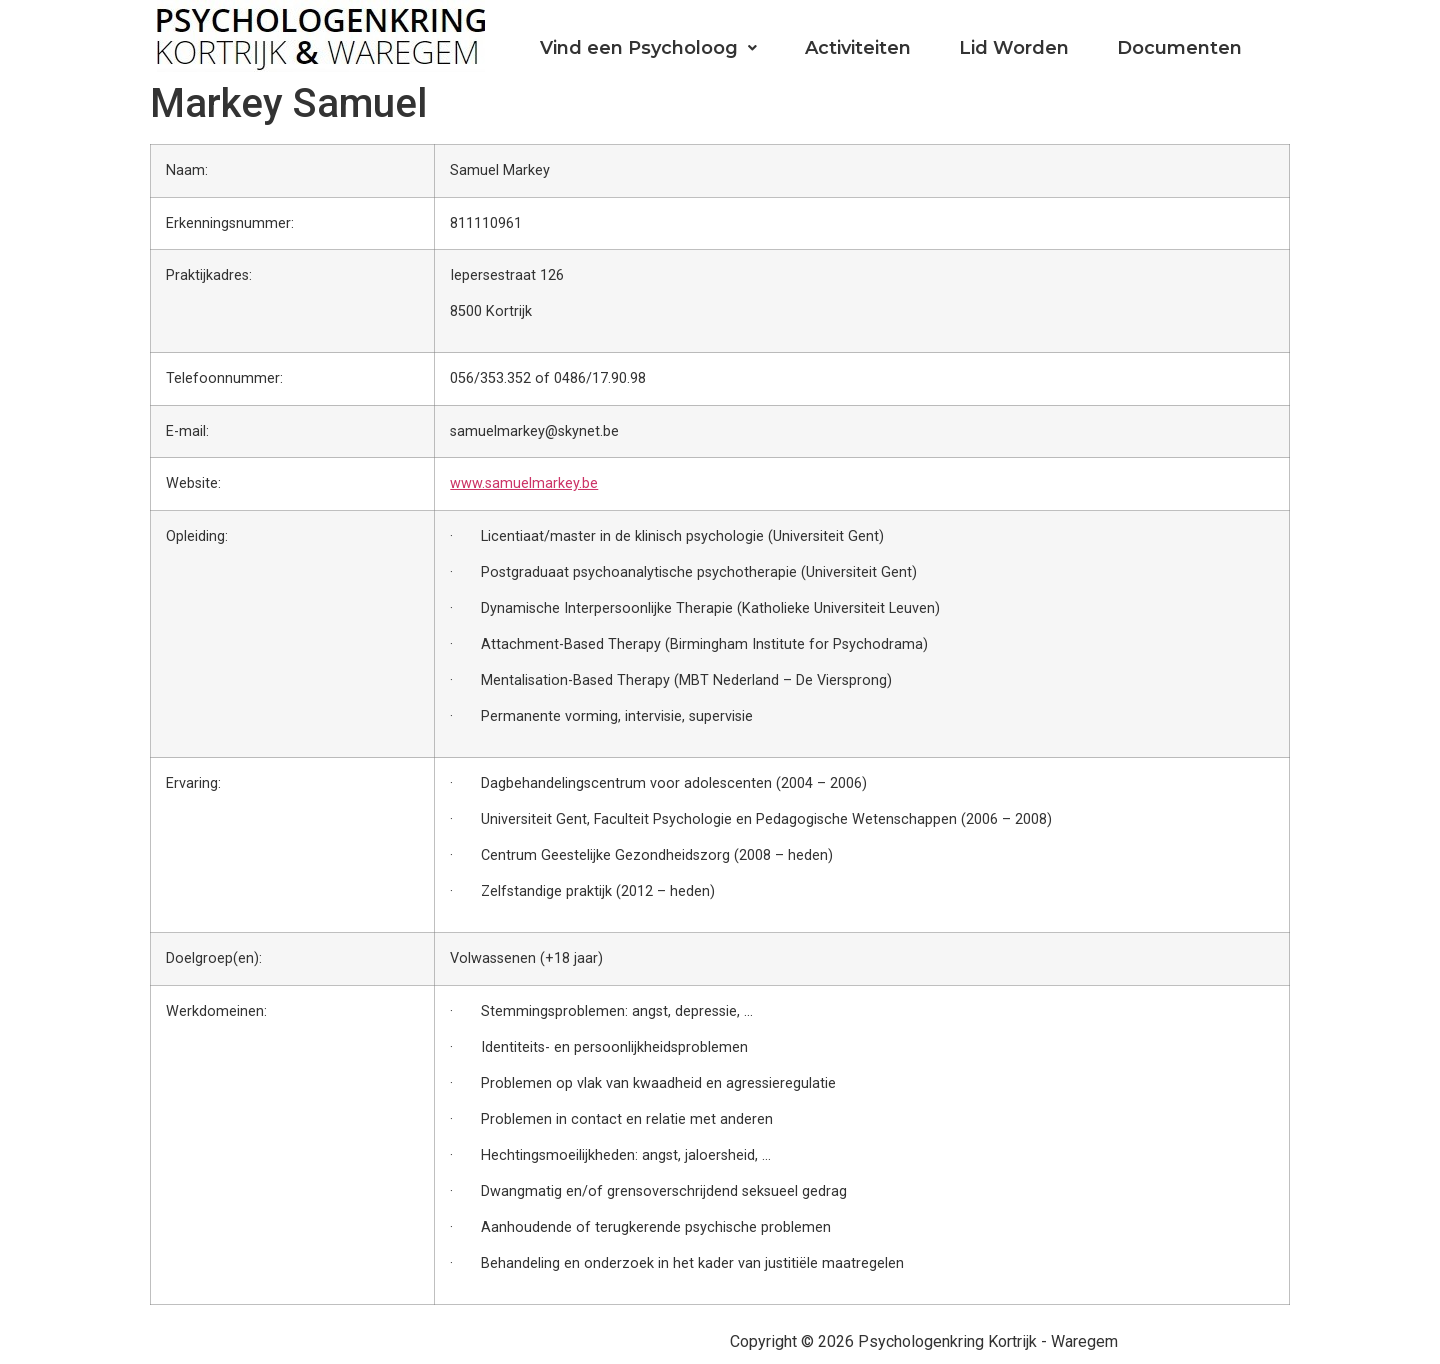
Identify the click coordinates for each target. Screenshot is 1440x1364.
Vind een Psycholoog (648, 48)
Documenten (1179, 48)
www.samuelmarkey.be (524, 483)
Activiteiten (858, 48)
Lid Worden (1014, 48)
